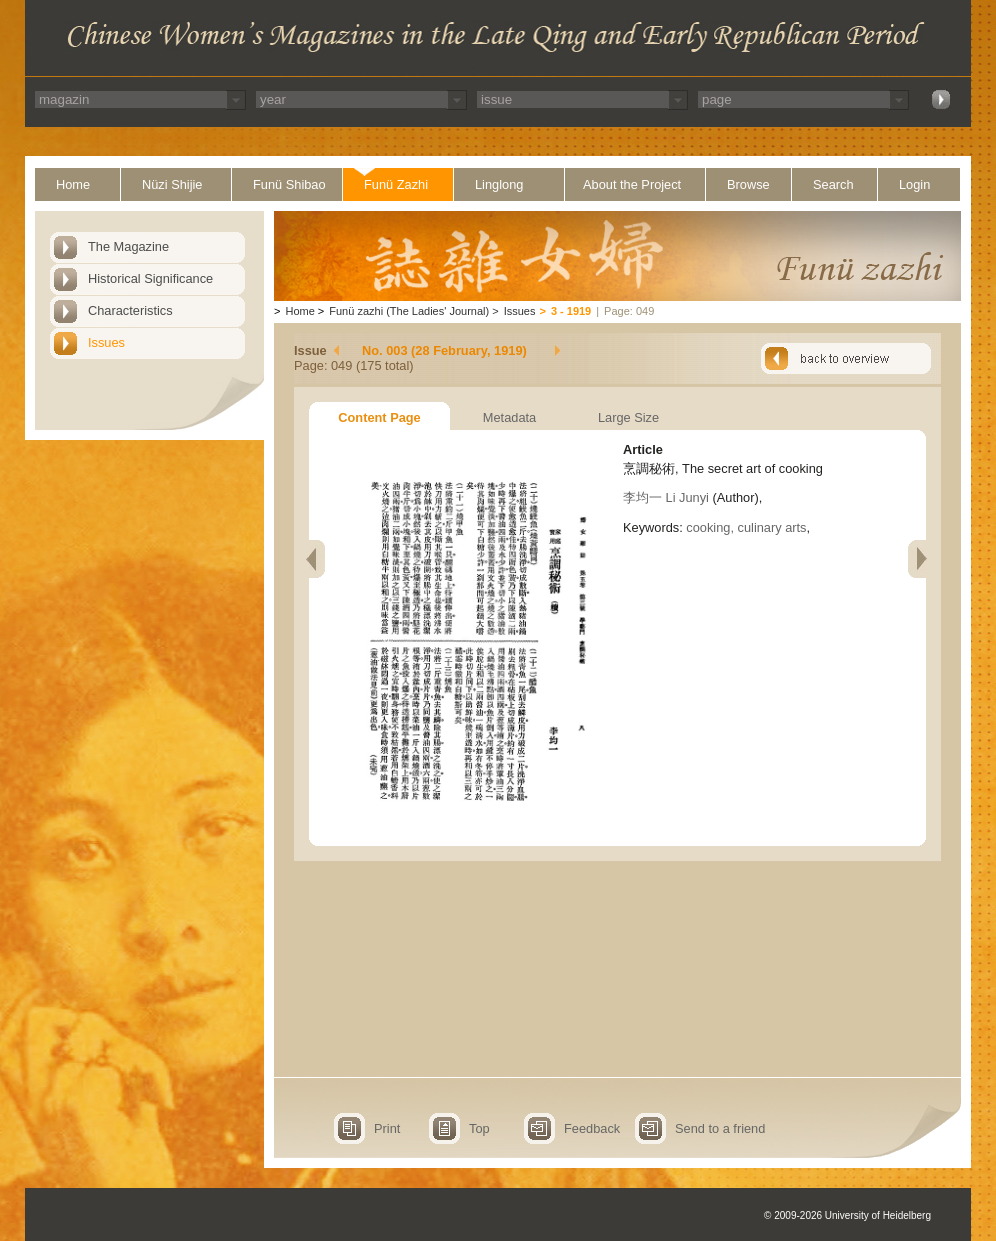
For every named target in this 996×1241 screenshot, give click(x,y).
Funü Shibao (289, 184)
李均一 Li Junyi (666, 497)
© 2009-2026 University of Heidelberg (847, 1215)
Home (73, 184)
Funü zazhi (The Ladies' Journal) (409, 311)
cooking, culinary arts (746, 527)
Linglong (499, 184)
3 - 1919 (571, 311)
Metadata (509, 417)
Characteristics (130, 310)
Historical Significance (150, 278)
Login (914, 184)
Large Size (628, 417)
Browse (748, 184)
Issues (106, 342)
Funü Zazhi (396, 184)
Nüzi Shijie (172, 184)
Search (833, 184)
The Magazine (128, 246)
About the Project (632, 184)
